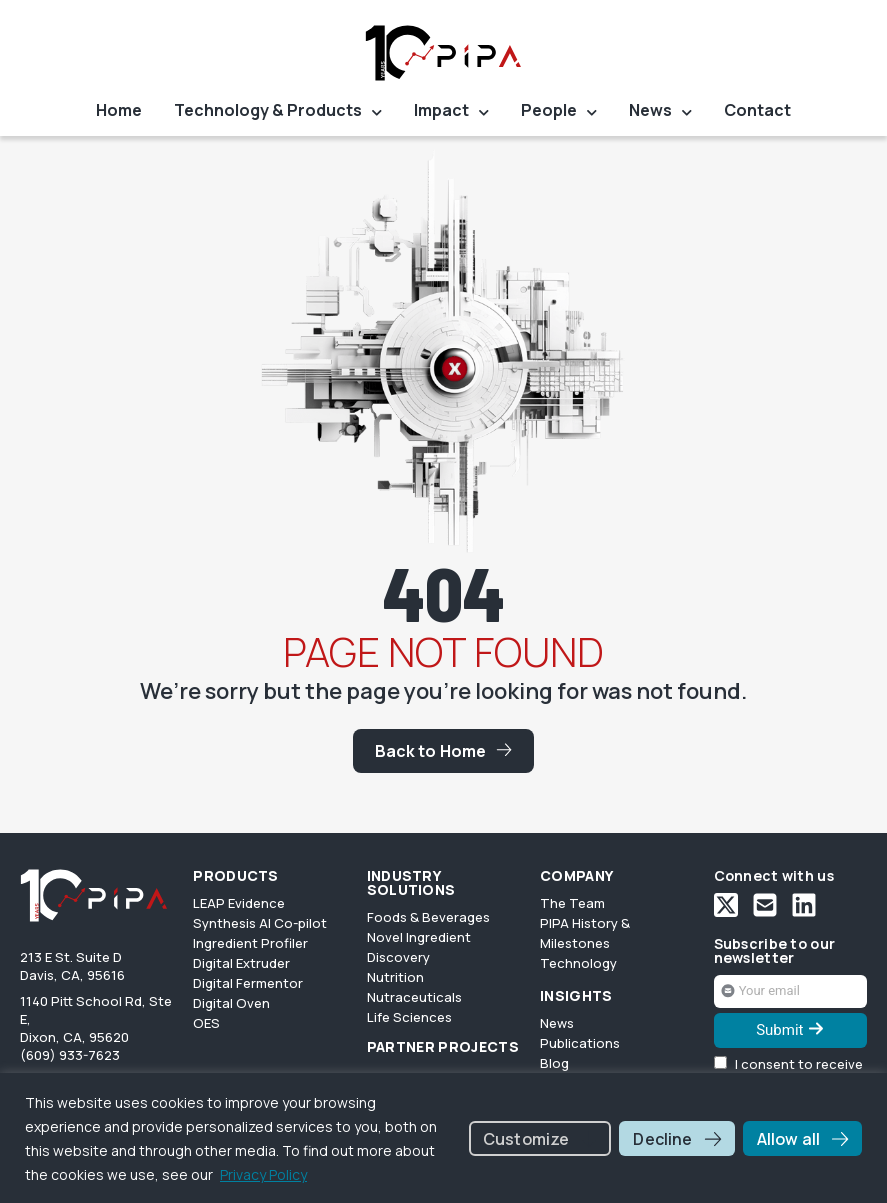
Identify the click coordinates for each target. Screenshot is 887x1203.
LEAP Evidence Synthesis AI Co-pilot (260, 913)
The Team (572, 903)
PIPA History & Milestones (585, 933)
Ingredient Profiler (250, 943)
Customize (526, 1139)
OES (206, 1023)
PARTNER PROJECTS (443, 1047)
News (660, 112)
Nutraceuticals (414, 997)
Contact (757, 111)
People (559, 112)
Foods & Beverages (428, 917)
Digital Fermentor (248, 983)
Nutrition (395, 977)
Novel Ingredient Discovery (419, 947)
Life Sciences (409, 1017)
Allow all (788, 1139)
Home (119, 111)
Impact (451, 112)
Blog (554, 1063)
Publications (580, 1043)
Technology (578, 963)
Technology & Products (278, 112)
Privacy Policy (263, 1174)
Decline (662, 1139)
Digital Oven (231, 1003)
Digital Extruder (241, 963)
